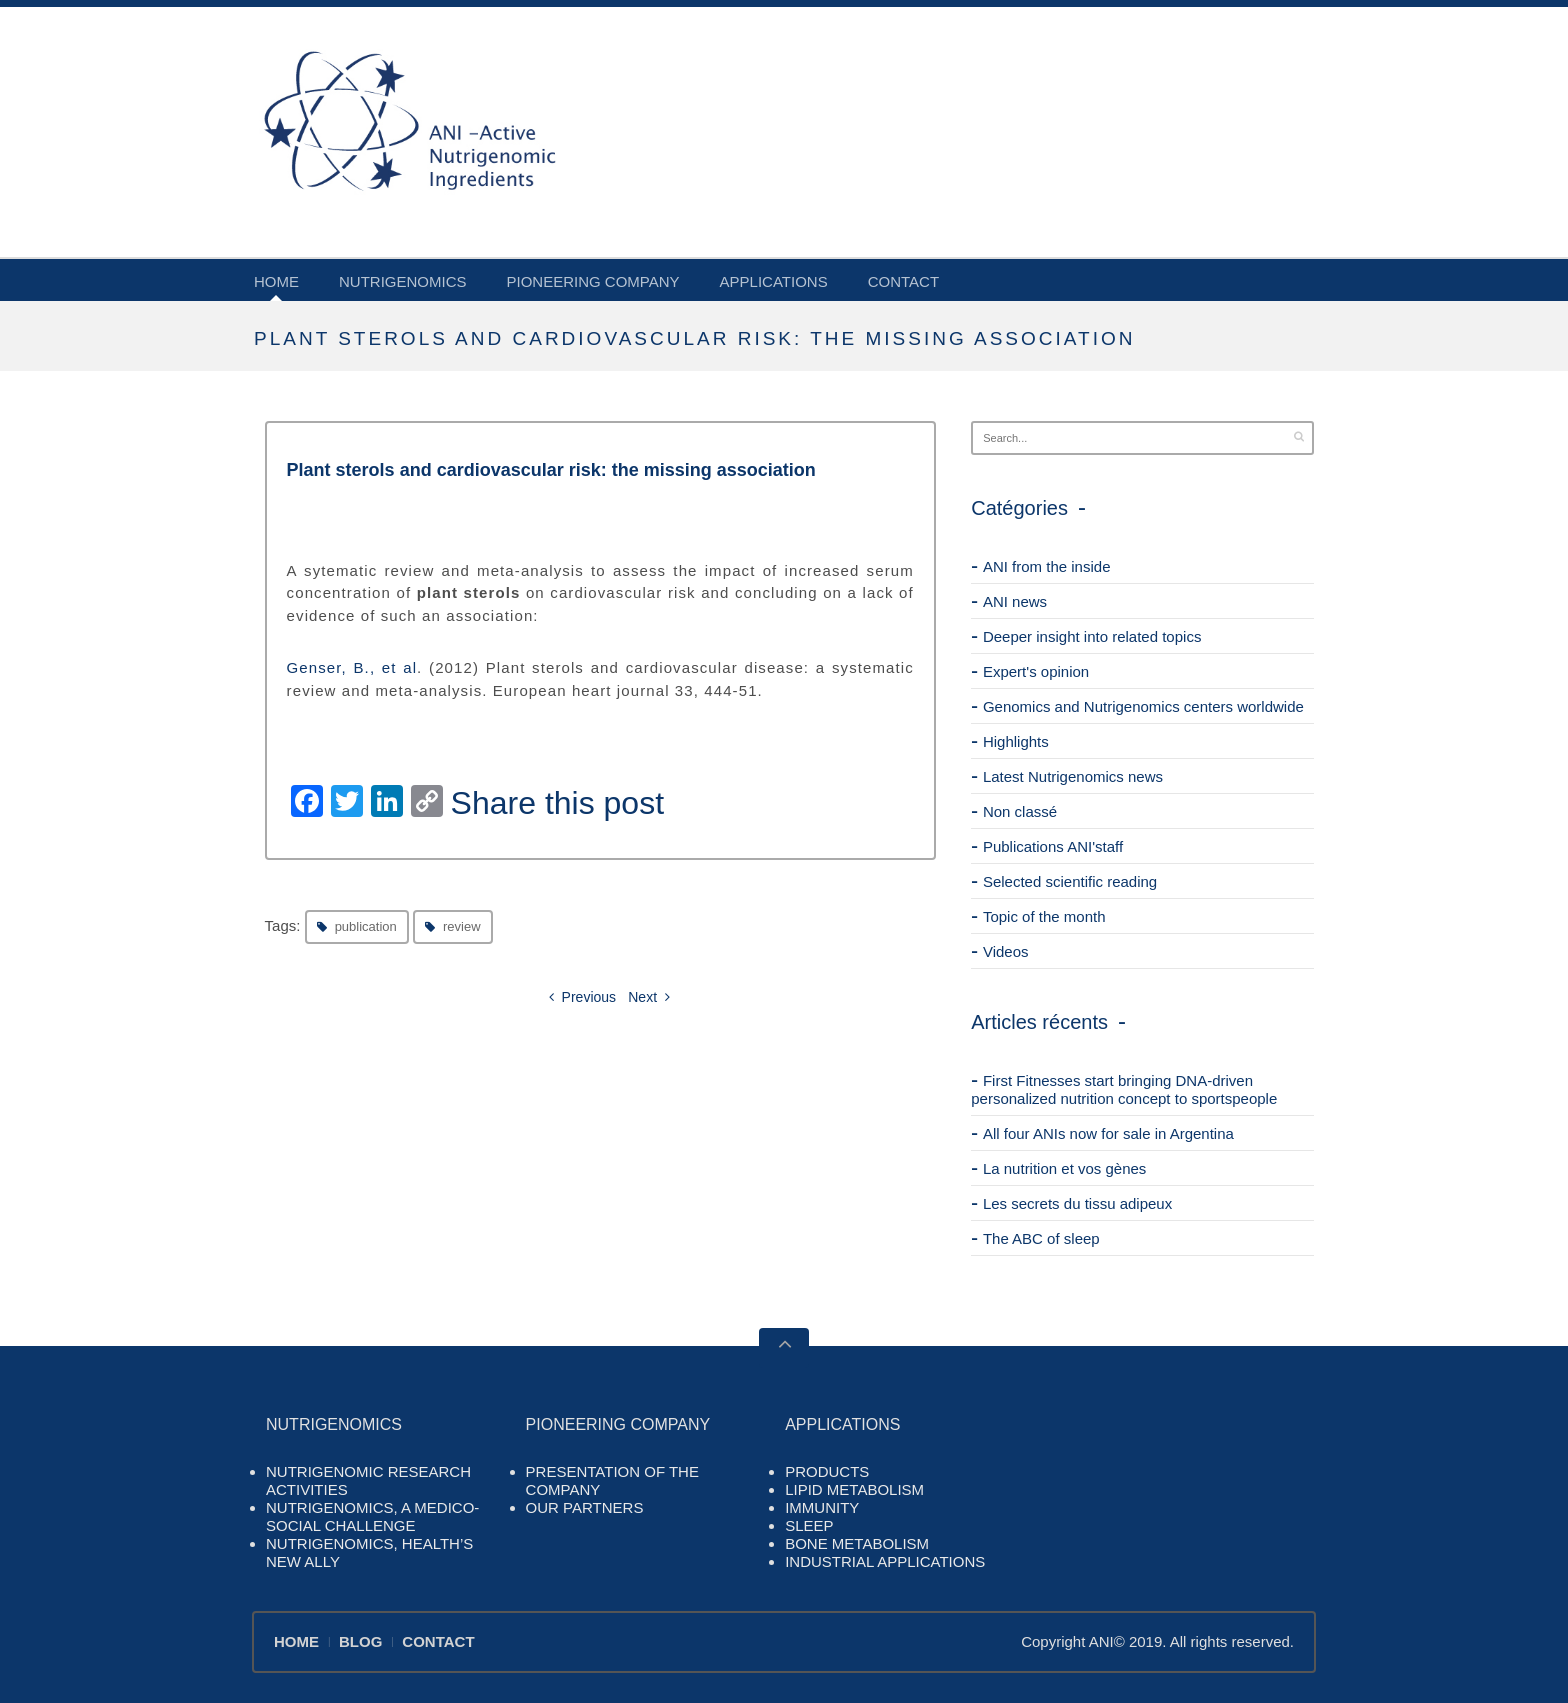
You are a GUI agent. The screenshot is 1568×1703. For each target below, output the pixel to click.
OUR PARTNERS (585, 1507)
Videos (1006, 951)
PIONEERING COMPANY (593, 281)
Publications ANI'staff (1053, 846)
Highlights (1016, 741)
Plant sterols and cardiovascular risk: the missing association (551, 470)
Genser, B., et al (352, 667)
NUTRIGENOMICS (403, 281)
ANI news (1015, 601)
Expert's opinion (1036, 671)
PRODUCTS (827, 1471)
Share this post (557, 803)
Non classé (1020, 811)
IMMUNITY (822, 1507)
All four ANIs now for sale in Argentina (1108, 1133)
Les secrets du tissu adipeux (1077, 1203)
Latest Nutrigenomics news (1073, 776)
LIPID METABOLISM (854, 1489)
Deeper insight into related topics (1092, 636)
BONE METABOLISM (857, 1543)
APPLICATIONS (774, 281)
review (462, 926)
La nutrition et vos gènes (1064, 1168)
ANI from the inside (1047, 566)
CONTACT (903, 281)
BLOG (360, 1641)
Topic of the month (1044, 916)
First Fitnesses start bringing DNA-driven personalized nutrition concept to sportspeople (1124, 1089)
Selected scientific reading (1070, 881)
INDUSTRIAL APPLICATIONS (885, 1561)
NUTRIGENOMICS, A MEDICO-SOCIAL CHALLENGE (372, 1516)
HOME (276, 281)
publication (366, 926)
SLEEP (809, 1525)
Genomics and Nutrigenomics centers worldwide (1143, 706)
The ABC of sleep (1041, 1238)
